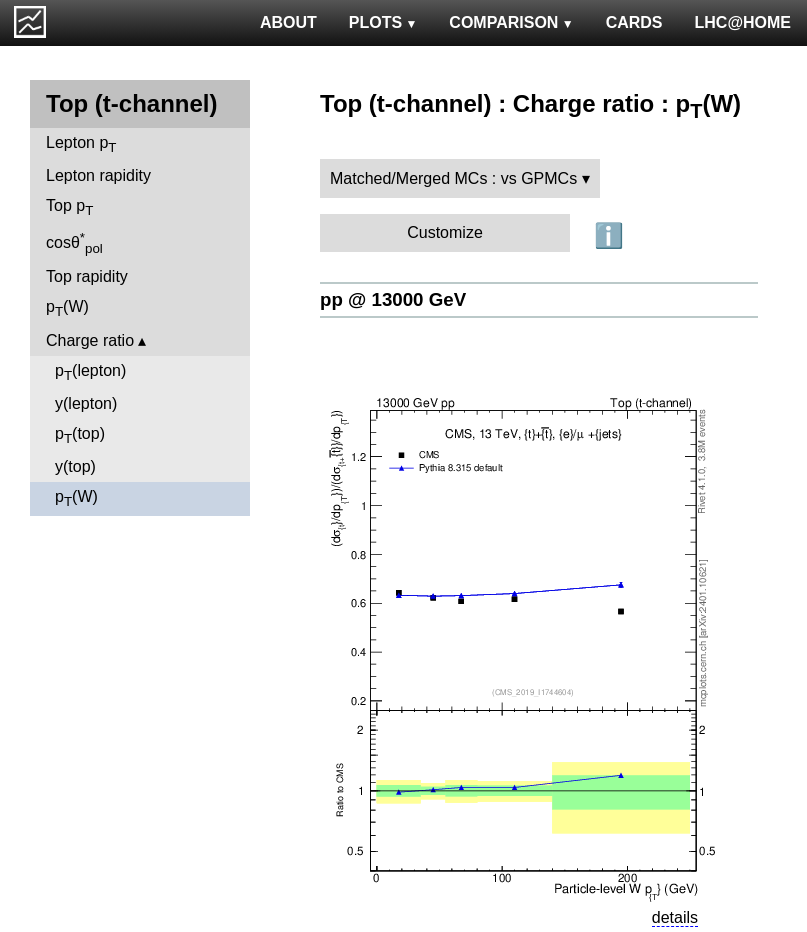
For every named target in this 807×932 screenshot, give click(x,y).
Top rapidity (87, 276)
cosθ (74, 243)
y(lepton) (86, 403)
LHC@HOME (743, 22)
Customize (445, 232)
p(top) (80, 435)
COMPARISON (511, 22)
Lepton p (81, 144)
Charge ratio (90, 340)
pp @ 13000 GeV (393, 299)
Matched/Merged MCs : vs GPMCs (453, 178)
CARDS (634, 22)
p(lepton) (90, 372)
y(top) (75, 466)
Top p (69, 207)
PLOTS (383, 22)
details (675, 917)
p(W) (67, 308)
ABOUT (288, 22)
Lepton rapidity (98, 175)
